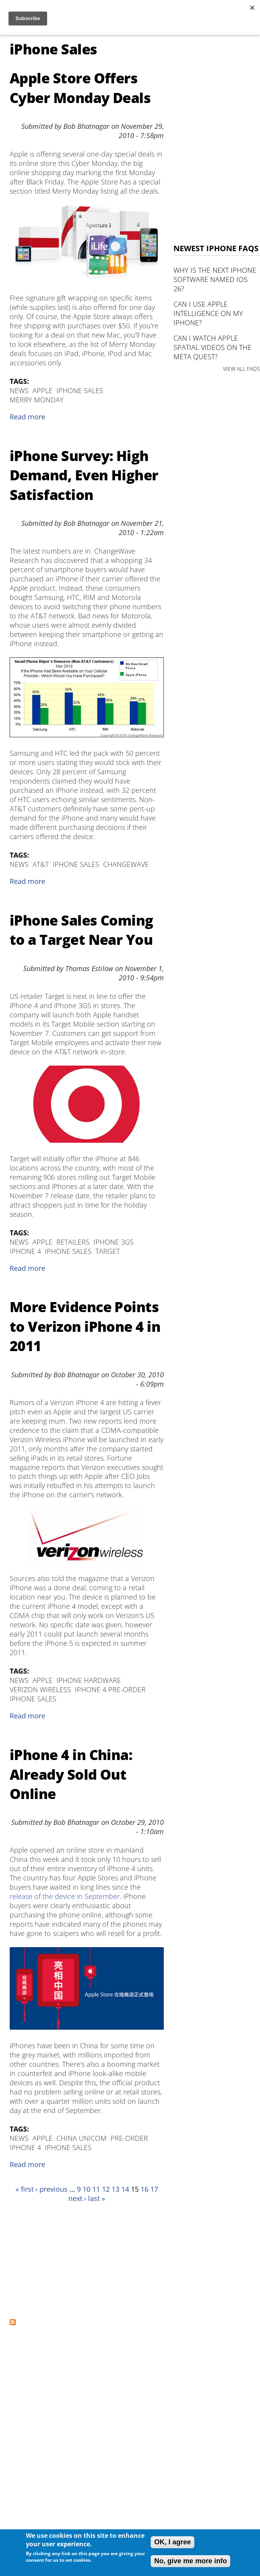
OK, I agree (172, 2542)
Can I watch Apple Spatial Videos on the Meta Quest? (212, 347)
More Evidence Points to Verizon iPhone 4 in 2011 (85, 1326)
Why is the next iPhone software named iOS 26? (214, 279)
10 (86, 2189)
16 (144, 2189)
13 (115, 2189)
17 (154, 2189)
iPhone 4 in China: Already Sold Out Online (71, 1774)
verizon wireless (40, 1689)
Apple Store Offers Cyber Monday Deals (80, 88)
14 (125, 2189)
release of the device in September (65, 1896)
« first (24, 2189)
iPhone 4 (25, 1251)
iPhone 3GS (113, 1242)
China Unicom (81, 2138)
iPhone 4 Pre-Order (110, 1689)
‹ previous (52, 2189)
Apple (42, 390)
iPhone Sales (79, 390)
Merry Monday (37, 399)
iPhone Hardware (88, 1680)
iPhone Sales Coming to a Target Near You (81, 930)
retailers (73, 1242)
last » (96, 2198)
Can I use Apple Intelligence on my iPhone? (208, 313)
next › (77, 2198)
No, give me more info (190, 2561)
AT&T (40, 864)
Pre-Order (129, 2138)
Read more (27, 416)
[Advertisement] (72, 2260)
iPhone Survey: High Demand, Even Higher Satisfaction (84, 475)
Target (107, 1251)
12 (106, 2189)
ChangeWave (126, 864)
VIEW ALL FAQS (241, 368)
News (19, 390)
